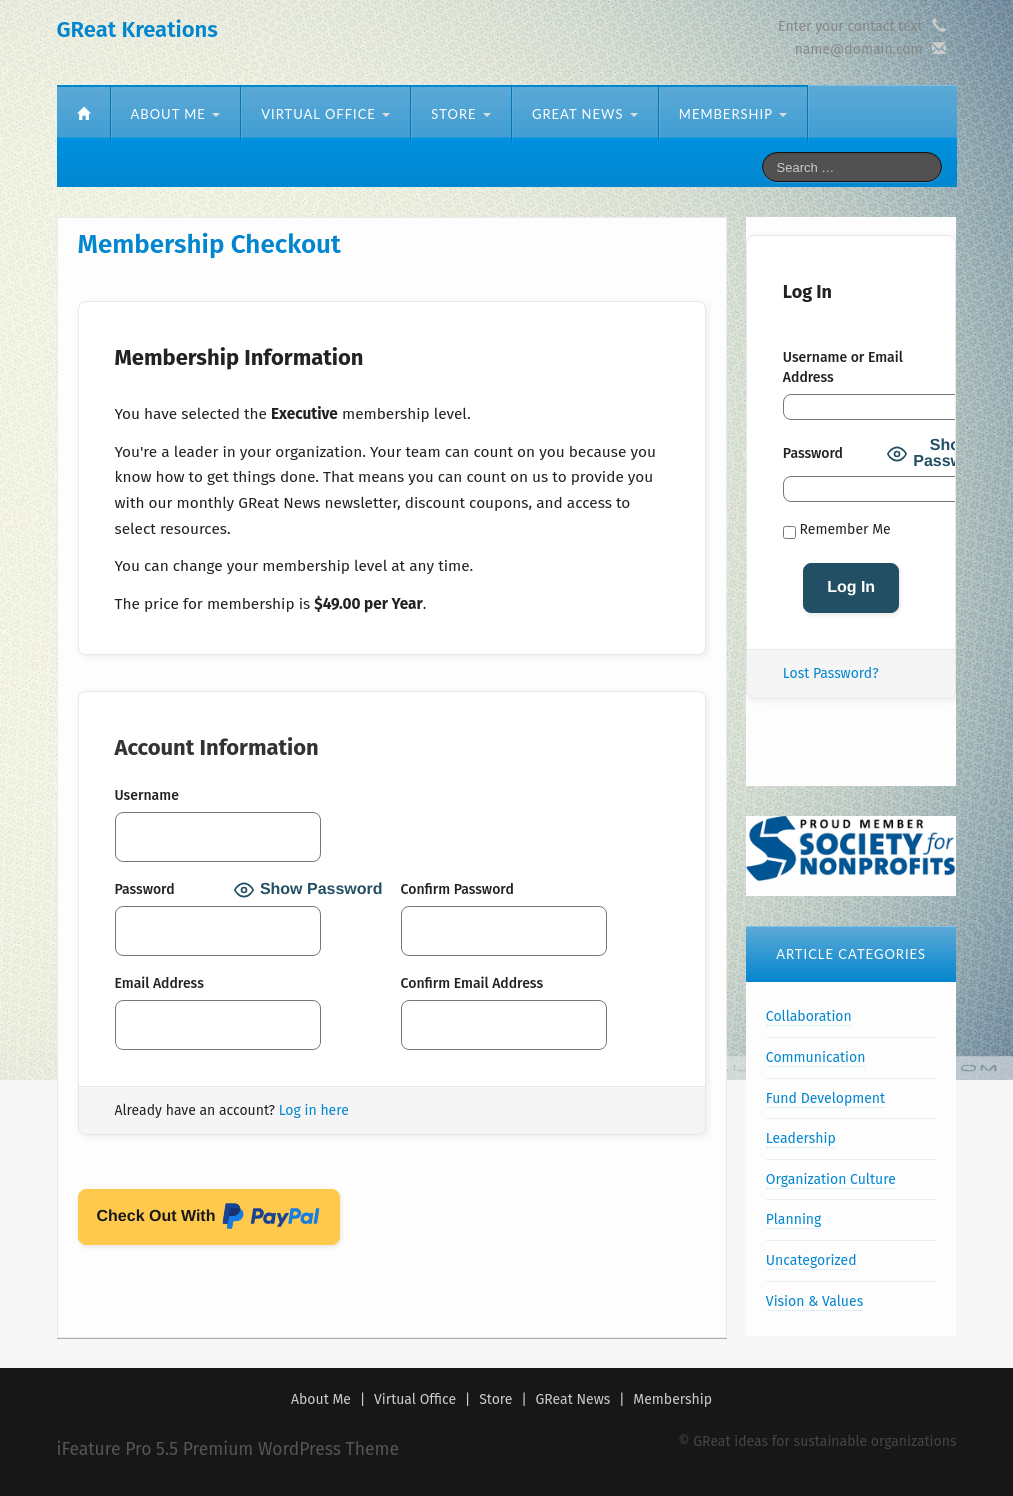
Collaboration (809, 1016)
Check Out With (209, 1219)
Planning (793, 1219)
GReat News (585, 114)
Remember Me (837, 530)
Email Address (159, 983)
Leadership (801, 1138)
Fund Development (825, 1098)
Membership (733, 114)
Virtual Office (325, 114)
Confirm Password (457, 889)
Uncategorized (811, 1260)
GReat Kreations (137, 29)
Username (147, 795)
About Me (176, 114)
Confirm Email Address (472, 983)
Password (145, 889)
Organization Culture (831, 1179)
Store (461, 114)
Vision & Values (814, 1301)
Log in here (314, 1110)
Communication (816, 1057)
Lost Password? (831, 673)
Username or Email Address (843, 367)
